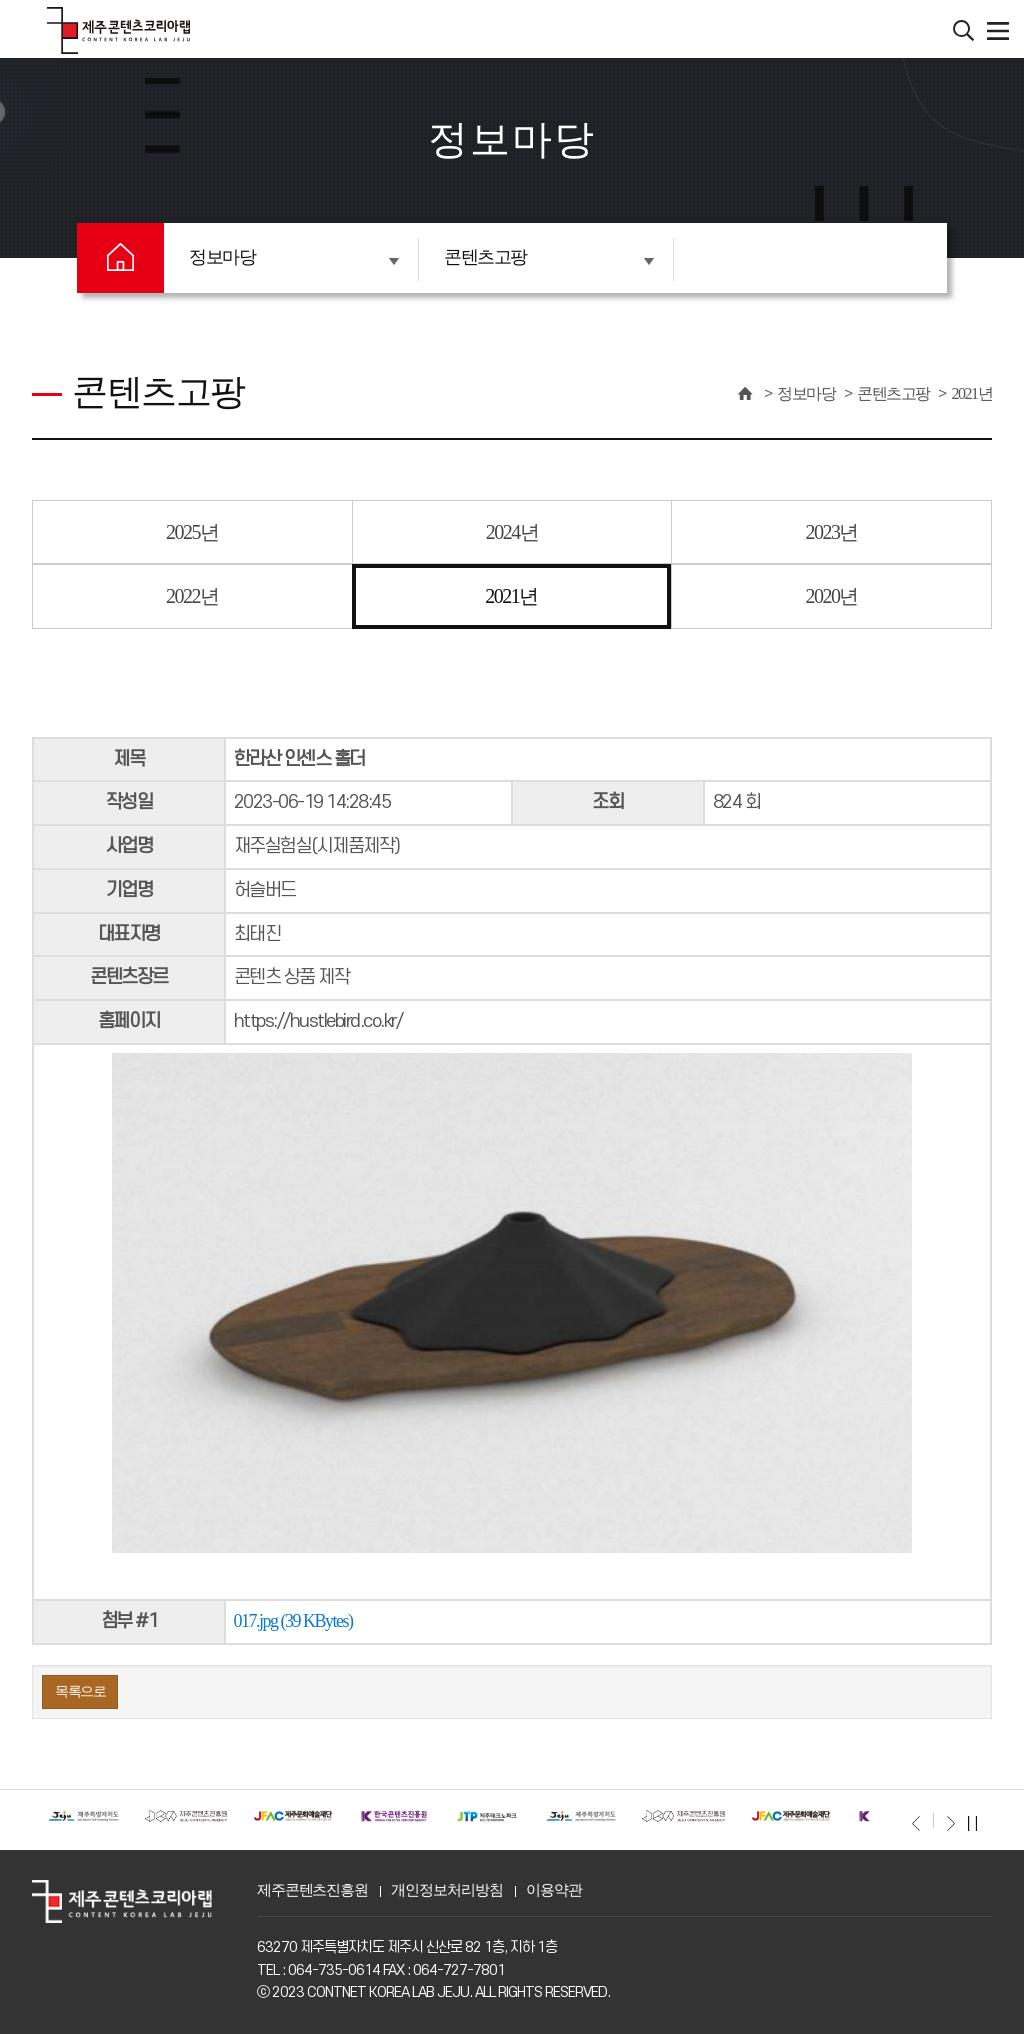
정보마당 (294, 257)
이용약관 (553, 1890)
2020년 (831, 596)
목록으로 (80, 1691)
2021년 (972, 393)
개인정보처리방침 (446, 1890)
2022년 (192, 596)
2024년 (512, 532)
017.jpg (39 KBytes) (293, 1621)
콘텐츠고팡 (549, 257)
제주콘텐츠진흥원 (312, 1890)
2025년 (192, 532)
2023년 (831, 532)
